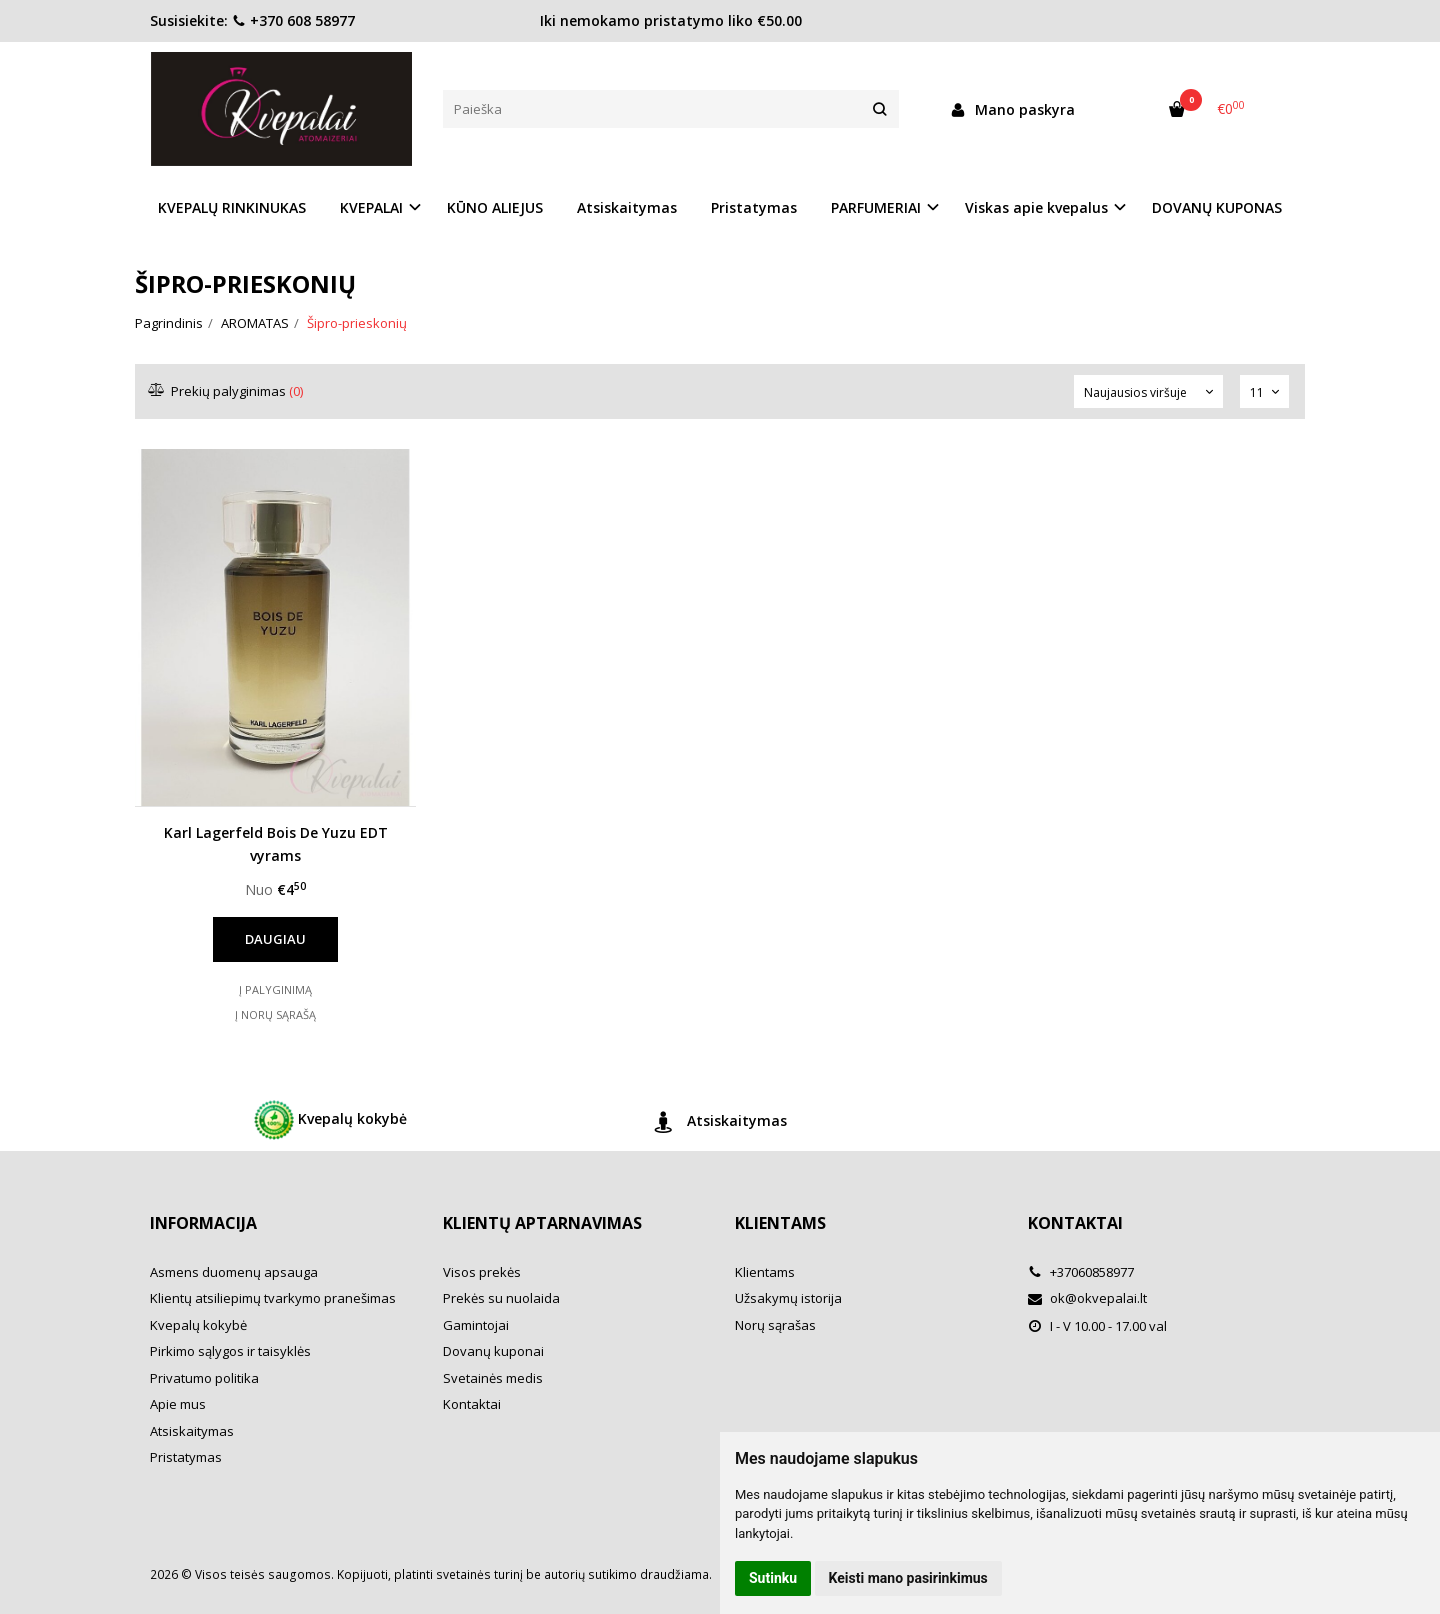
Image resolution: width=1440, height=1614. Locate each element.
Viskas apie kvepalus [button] (1036, 207)
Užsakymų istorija (788, 1298)
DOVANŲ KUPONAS (1217, 207)
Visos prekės (482, 1272)
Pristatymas (754, 207)
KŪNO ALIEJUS (495, 207)
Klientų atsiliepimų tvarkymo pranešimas (273, 1298)
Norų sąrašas (775, 1325)
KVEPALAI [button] (371, 207)
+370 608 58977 (293, 20)
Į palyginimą (275, 989)
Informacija (203, 1223)
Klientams (780, 1223)
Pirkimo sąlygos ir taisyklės (230, 1351)
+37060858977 (1081, 1272)
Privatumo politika (204, 1378)
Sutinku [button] (773, 1578)
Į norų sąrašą (275, 1014)
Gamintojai (476, 1325)
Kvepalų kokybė (330, 1120)
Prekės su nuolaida (501, 1298)
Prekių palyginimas (226, 391)
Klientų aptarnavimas (542, 1223)
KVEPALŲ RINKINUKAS (232, 207)
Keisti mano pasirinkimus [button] (908, 1578)
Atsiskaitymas (627, 207)
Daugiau (275, 939)
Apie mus (178, 1404)
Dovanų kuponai (493, 1351)
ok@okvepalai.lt (1087, 1298)
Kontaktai (472, 1404)
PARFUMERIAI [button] (876, 207)
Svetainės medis (493, 1378)
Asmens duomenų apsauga (234, 1272)
